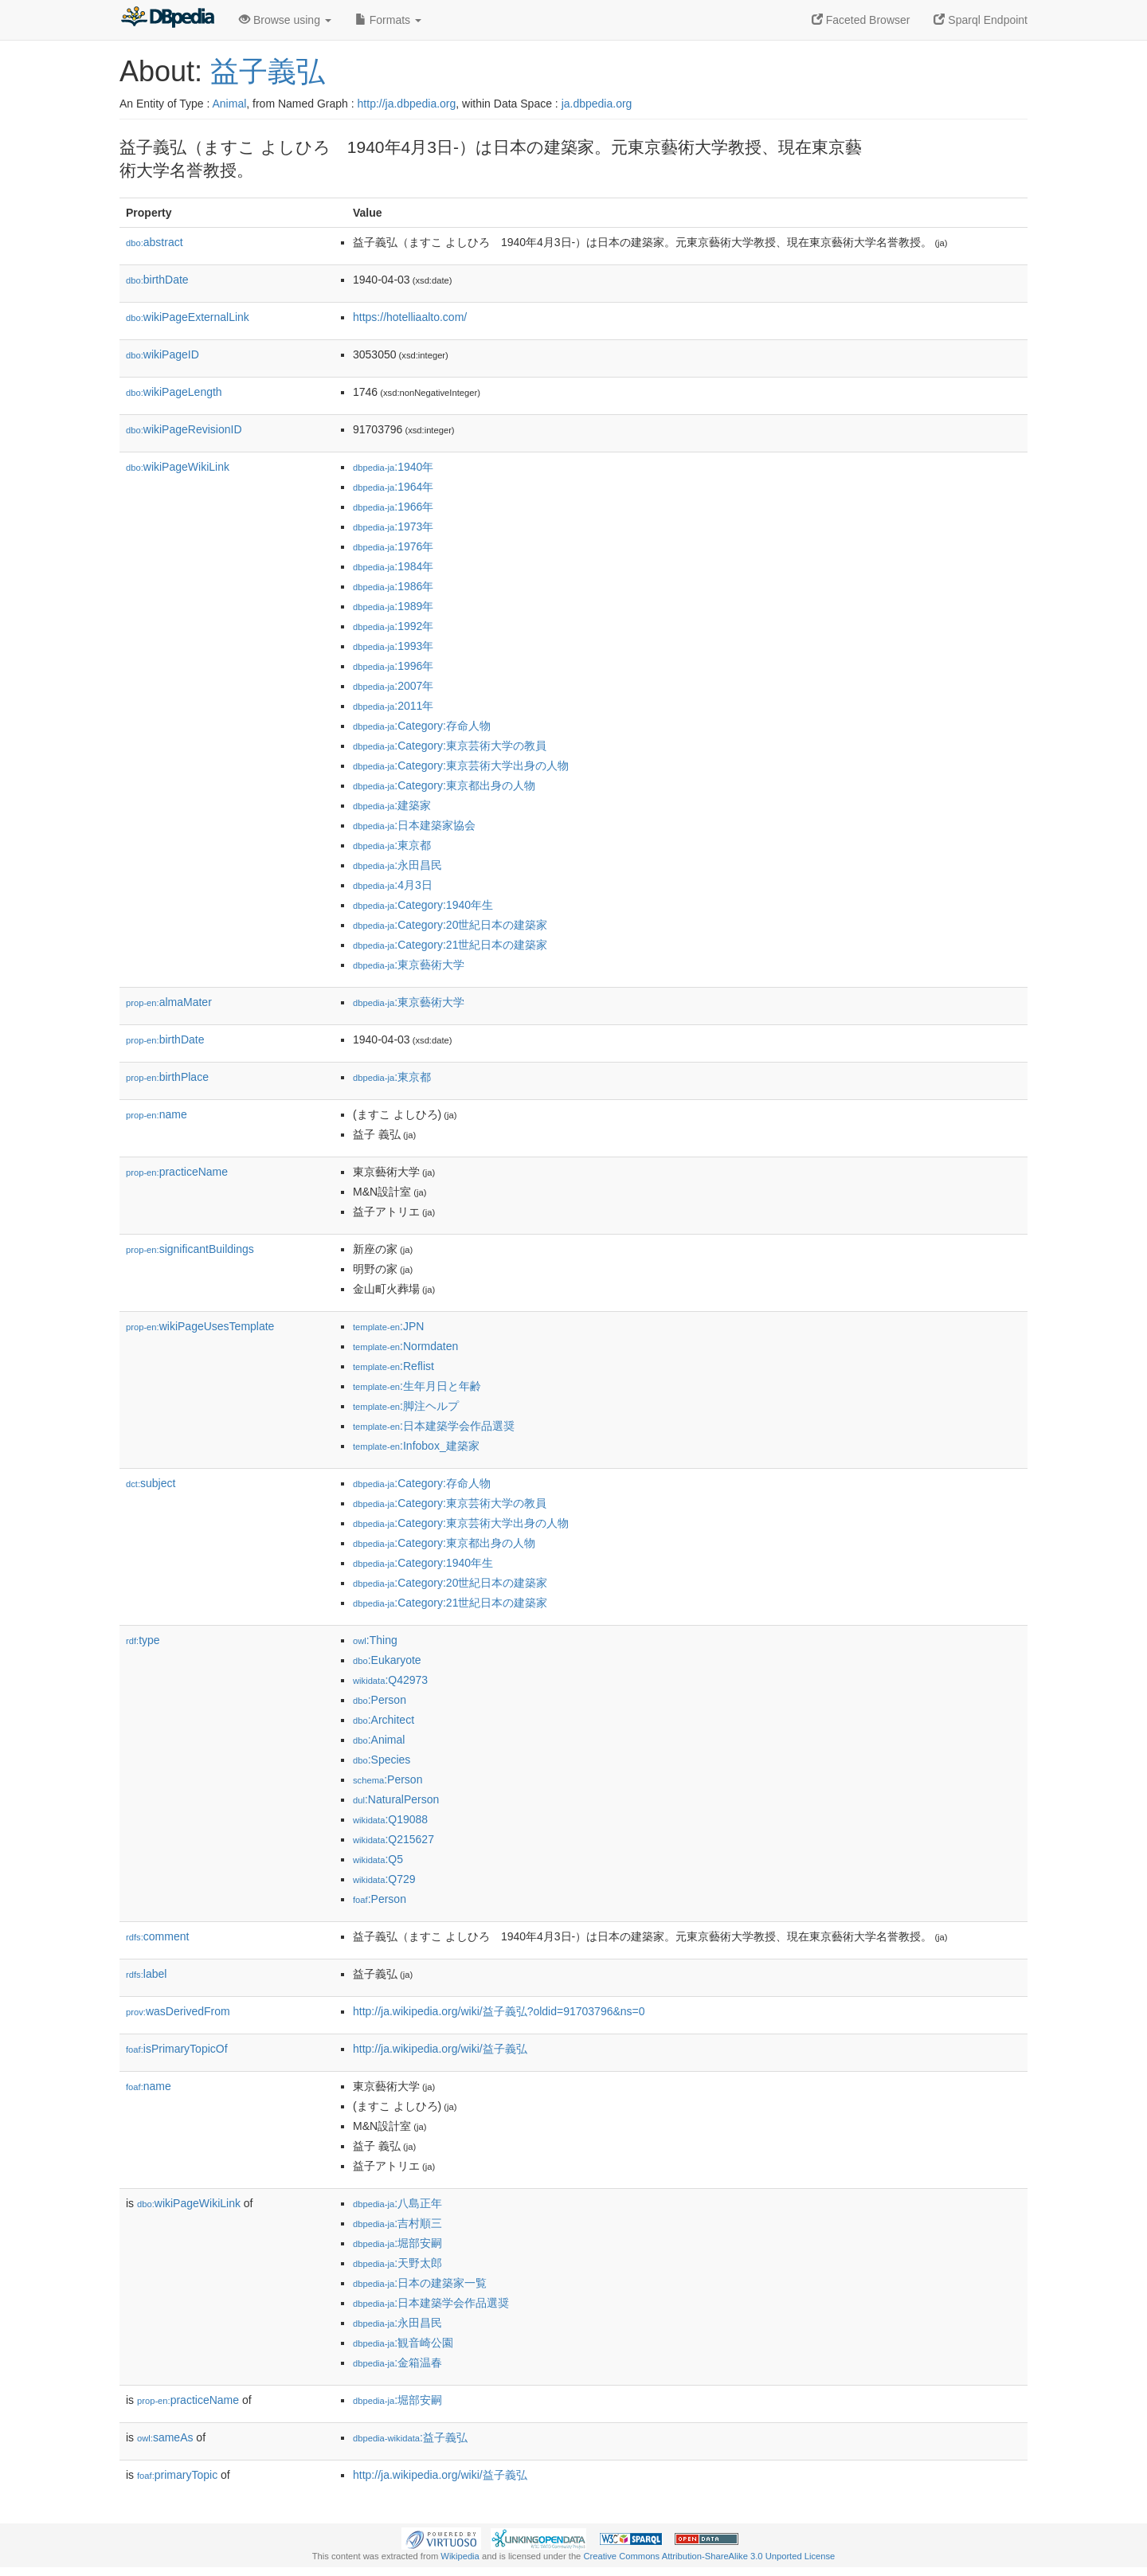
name (156, 1114)
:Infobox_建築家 (416, 1445)
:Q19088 (390, 1819)
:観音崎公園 (403, 2342)
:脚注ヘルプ (406, 1406)
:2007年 (393, 685)
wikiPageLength (174, 392)
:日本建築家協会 (414, 825)
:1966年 (393, 506)
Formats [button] (388, 20)
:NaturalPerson (396, 1799)
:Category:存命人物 (422, 725)
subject (150, 1483)
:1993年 (393, 646)
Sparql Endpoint (981, 20)
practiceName (177, 1171)
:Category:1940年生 (423, 904)
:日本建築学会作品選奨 (434, 1425)
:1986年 (393, 586)
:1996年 (393, 666)
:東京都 (392, 845)
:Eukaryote (387, 1660)
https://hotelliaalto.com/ (410, 317)
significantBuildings (190, 1249)
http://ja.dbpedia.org (407, 103)
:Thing (375, 1640)
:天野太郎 (397, 2263)
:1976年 (393, 546)
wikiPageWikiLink (177, 466)
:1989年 (393, 606)
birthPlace (167, 1077)
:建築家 (392, 805)
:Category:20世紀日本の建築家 (450, 924)
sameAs (165, 2437)
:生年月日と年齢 (417, 1386)
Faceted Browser (861, 20)
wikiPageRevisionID (184, 429)
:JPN (388, 1326)
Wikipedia (460, 2556)
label (146, 1973)
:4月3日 (393, 885)
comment (157, 1936)
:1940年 (393, 466)
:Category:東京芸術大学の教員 (449, 745)
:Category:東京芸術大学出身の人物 (461, 765)
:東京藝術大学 (408, 964)
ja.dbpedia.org (597, 103)
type (143, 1640)
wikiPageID (162, 354)
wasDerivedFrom (178, 2011)
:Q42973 (390, 1680)
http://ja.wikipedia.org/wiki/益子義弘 (440, 2048)
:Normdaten (405, 1346)
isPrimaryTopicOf (177, 2048)
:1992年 (393, 626)
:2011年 (393, 705)
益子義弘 (267, 71)
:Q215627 (393, 1839)
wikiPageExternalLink (187, 317)
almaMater (169, 1002)
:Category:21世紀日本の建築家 (450, 944)
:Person (379, 1699)
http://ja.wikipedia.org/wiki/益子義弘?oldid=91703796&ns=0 (499, 2011)
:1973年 (393, 526)
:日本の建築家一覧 (420, 2283)
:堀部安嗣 (397, 2243)
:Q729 (384, 1879)
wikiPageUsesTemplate (200, 1326)
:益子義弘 (410, 2437)
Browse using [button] (285, 20)
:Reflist (393, 1366)
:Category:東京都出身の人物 (444, 785)
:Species (381, 1759)
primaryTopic (177, 2474)
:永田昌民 (397, 865)
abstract (154, 242)
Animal (229, 103)
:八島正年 (397, 2203)
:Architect (383, 1719)
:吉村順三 (397, 2223)
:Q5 (378, 1859)
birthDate (157, 279)
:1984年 (393, 566)
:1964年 (393, 486)
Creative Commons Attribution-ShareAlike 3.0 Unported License (709, 2556)
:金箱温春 (397, 2362)
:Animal (379, 1739)
